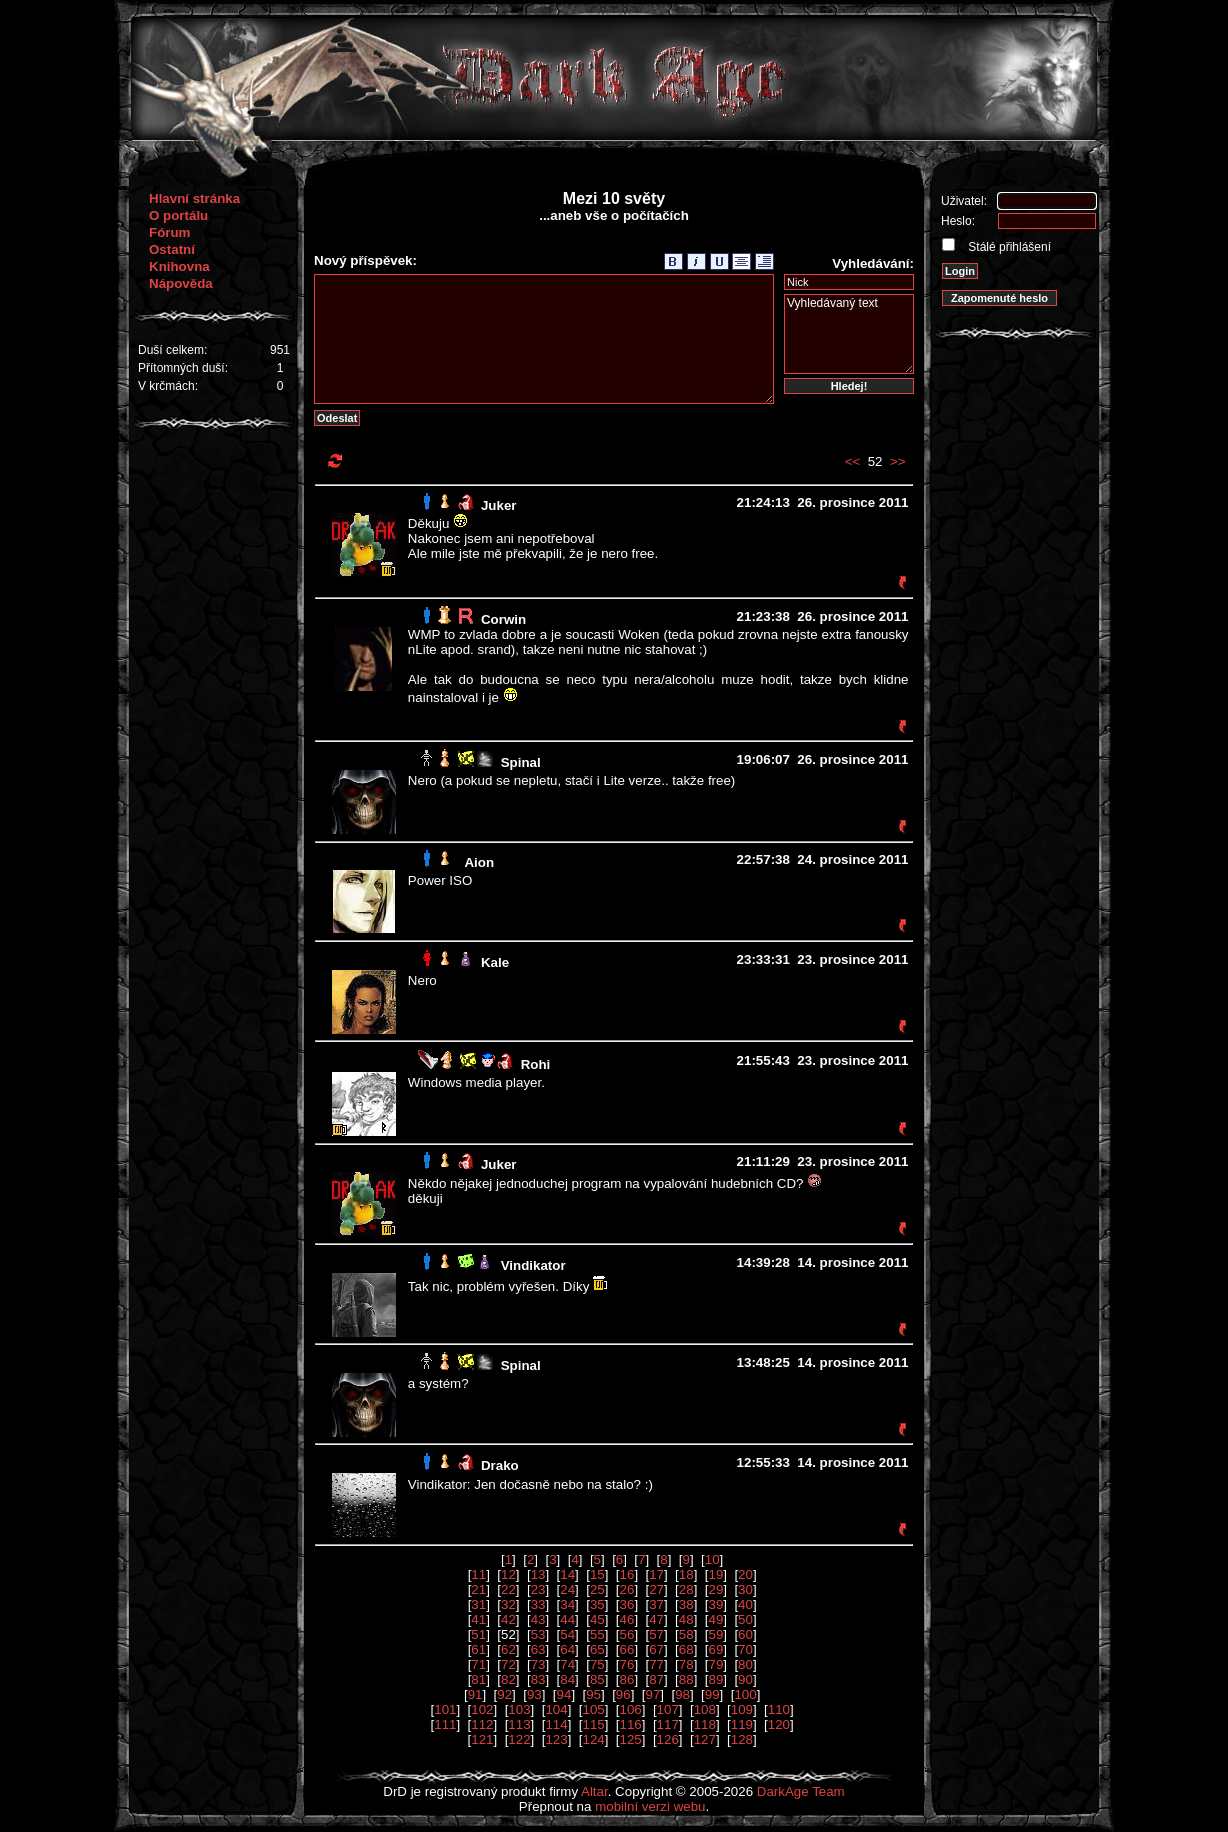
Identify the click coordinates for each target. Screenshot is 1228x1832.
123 (556, 1739)
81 (478, 1679)
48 (686, 1619)
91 (475, 1694)
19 (715, 1574)
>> (898, 461)
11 (478, 1574)
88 (686, 1679)
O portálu (178, 215)
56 (627, 1634)
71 (478, 1664)
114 (556, 1724)
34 (567, 1604)
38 (686, 1604)
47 (656, 1619)
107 (668, 1709)
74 (567, 1664)
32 (508, 1604)
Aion (479, 862)
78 (686, 1664)
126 (668, 1739)
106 (631, 1709)
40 (745, 1604)
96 (623, 1694)
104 (556, 1709)
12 (508, 1574)
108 (705, 1709)
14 (567, 1574)
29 (715, 1589)
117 (668, 1724)
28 (686, 1589)
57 (656, 1634)
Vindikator (533, 1265)
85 (597, 1679)
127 (705, 1739)
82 (508, 1679)
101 (445, 1709)
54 (567, 1634)
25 (597, 1589)
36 (627, 1604)
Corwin (503, 619)
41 (478, 1619)
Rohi (536, 1064)
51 (478, 1634)
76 (627, 1664)
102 (482, 1709)
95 (593, 1694)
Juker (499, 505)
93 (534, 1694)
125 (631, 1739)
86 (627, 1679)
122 (519, 1739)
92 (504, 1694)
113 (519, 1724)
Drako (500, 1465)
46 (627, 1619)
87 (656, 1679)
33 (538, 1604)
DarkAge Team (801, 1791)
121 (482, 1739)
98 (682, 1694)
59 (715, 1634)
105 (593, 1709)
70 (745, 1649)
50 (745, 1619)
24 (567, 1589)
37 (656, 1604)
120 (779, 1724)
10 (712, 1559)
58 (686, 1634)
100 (745, 1694)
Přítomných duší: (183, 368)
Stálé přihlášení (1008, 247)
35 (597, 1604)
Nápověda (181, 283)
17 (656, 1574)
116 (631, 1724)
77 (656, 1664)
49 (715, 1619)
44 (567, 1619)
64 (567, 1649)
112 (482, 1724)
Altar (594, 1791)
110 (779, 1709)
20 (745, 1574)
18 (686, 1574)
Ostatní (172, 249)
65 (597, 1649)
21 (478, 1589)
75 (597, 1664)
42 (508, 1619)
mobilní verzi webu (650, 1806)
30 (745, 1589)
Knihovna (179, 266)
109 (742, 1709)
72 (508, 1664)
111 (445, 1724)
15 (597, 1574)
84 (567, 1679)
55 (597, 1634)
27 (656, 1589)
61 (478, 1649)
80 (745, 1664)
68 (686, 1649)
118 (705, 1724)
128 (742, 1739)
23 (538, 1589)
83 (538, 1679)
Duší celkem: (172, 350)
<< (853, 461)
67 (656, 1649)
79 (715, 1664)
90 (745, 1679)
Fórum (169, 232)
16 (627, 1574)
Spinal (521, 762)
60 (745, 1634)
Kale (495, 962)
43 (538, 1619)
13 (538, 1574)
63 (538, 1649)
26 (627, 1589)
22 (508, 1589)
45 (597, 1619)
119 (742, 1724)
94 (564, 1694)
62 (508, 1649)
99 (712, 1694)
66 (627, 1649)
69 (715, 1649)
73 (538, 1664)
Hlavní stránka (194, 198)
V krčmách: (168, 386)
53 (538, 1634)
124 (593, 1739)
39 (715, 1604)
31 (478, 1604)
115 (593, 1724)
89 (715, 1679)
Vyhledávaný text (849, 334)
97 (652, 1694)
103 (519, 1709)
